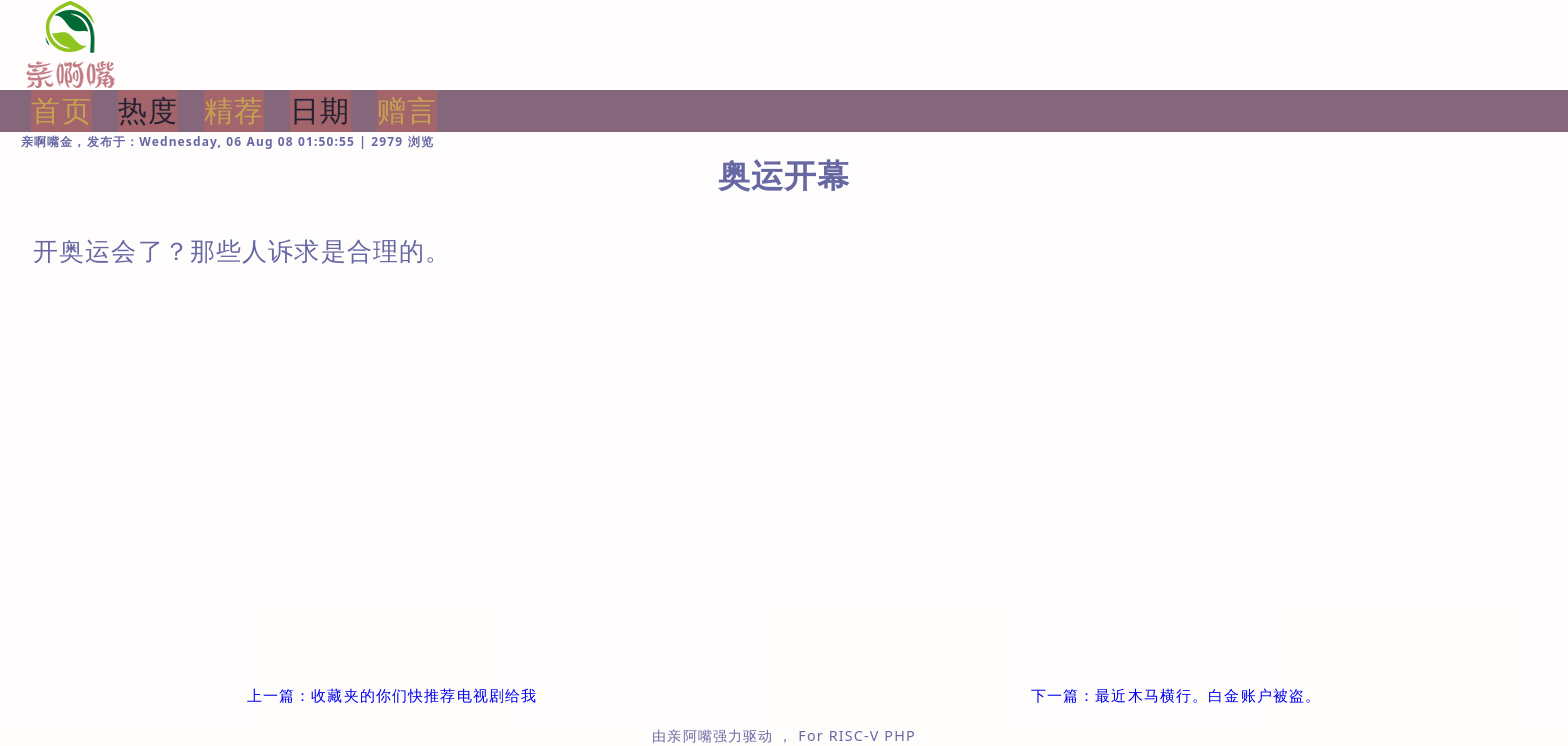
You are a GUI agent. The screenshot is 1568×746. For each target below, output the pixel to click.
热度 (148, 110)
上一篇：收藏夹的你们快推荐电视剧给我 (392, 695)
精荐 (234, 110)
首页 (61, 110)
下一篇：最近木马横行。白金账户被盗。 (1176, 695)
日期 (320, 110)
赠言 (407, 110)
